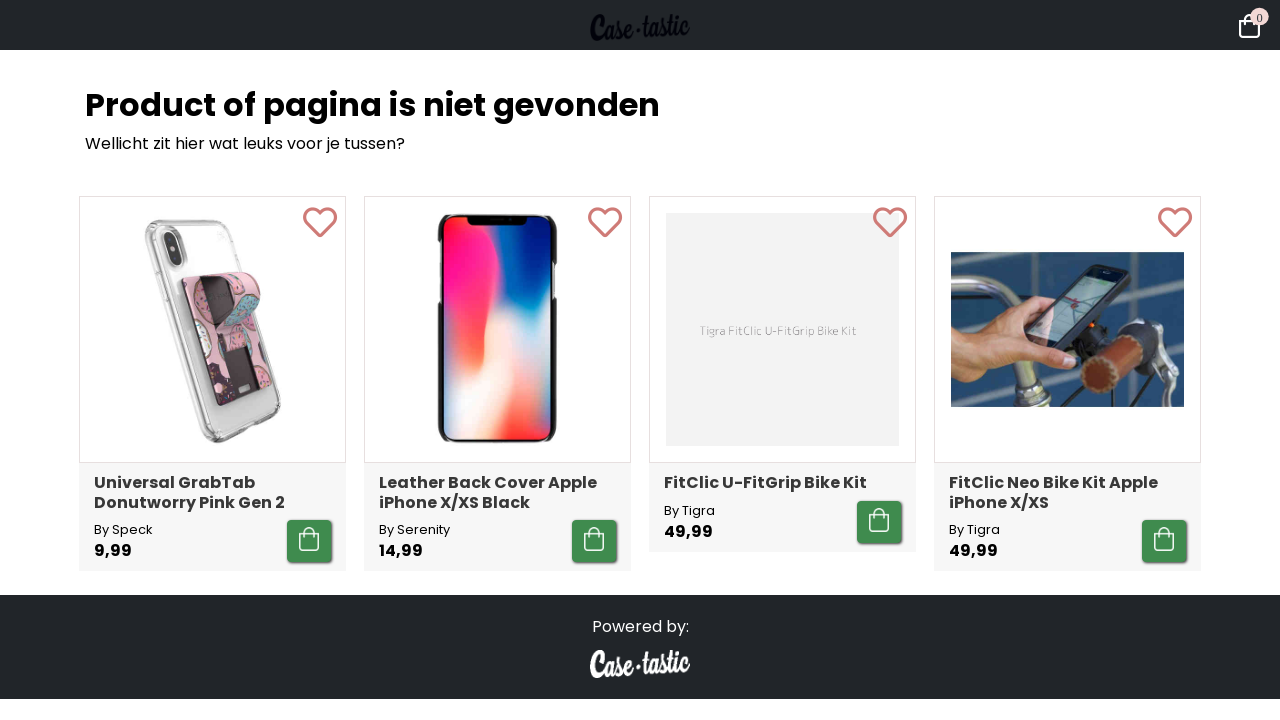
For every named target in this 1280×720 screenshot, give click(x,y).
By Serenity (414, 529)
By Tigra (689, 510)
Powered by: (640, 626)
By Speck (123, 529)
